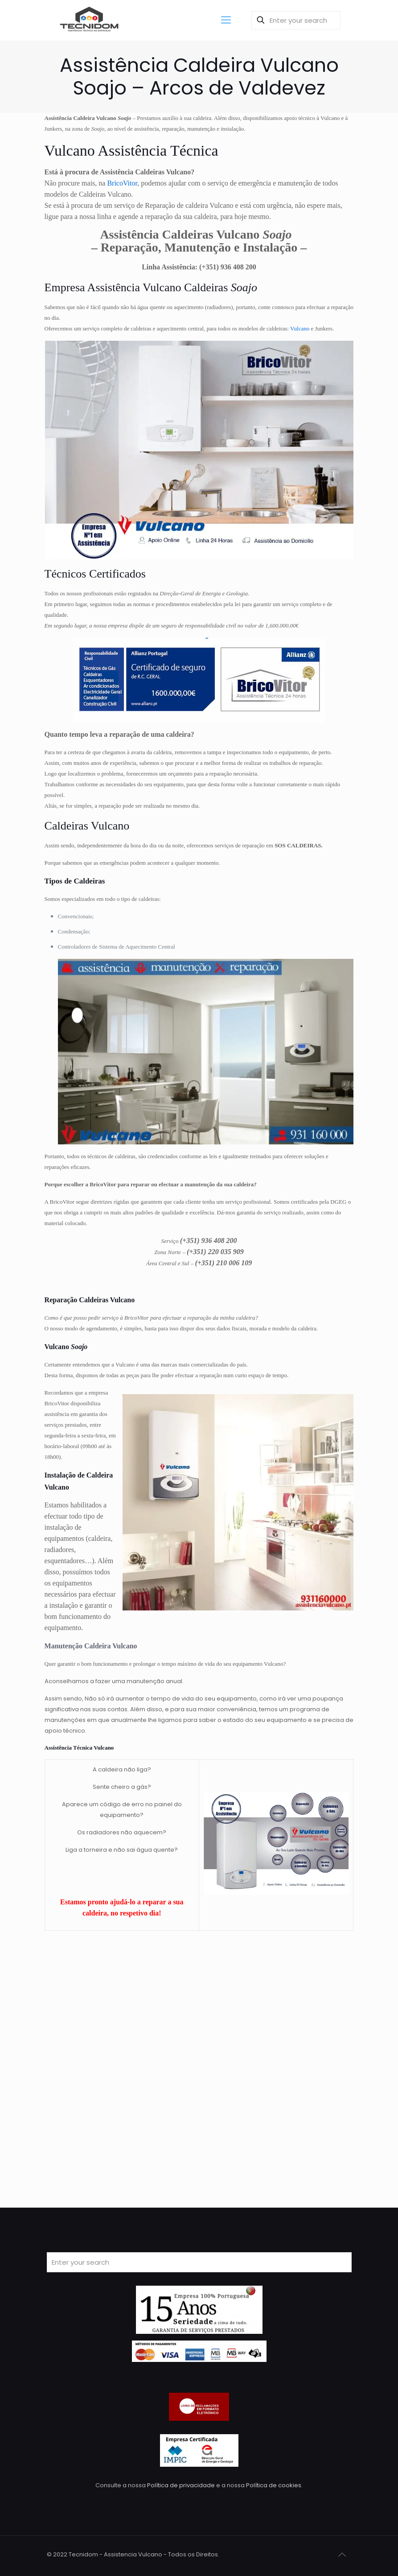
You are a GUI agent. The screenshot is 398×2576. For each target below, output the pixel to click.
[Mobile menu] (226, 20)
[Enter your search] (296, 20)
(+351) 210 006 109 (223, 1263)
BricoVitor (122, 183)
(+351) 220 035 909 (215, 1251)
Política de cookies (273, 2485)
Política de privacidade (181, 2485)
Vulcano (299, 328)
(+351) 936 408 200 (227, 267)
